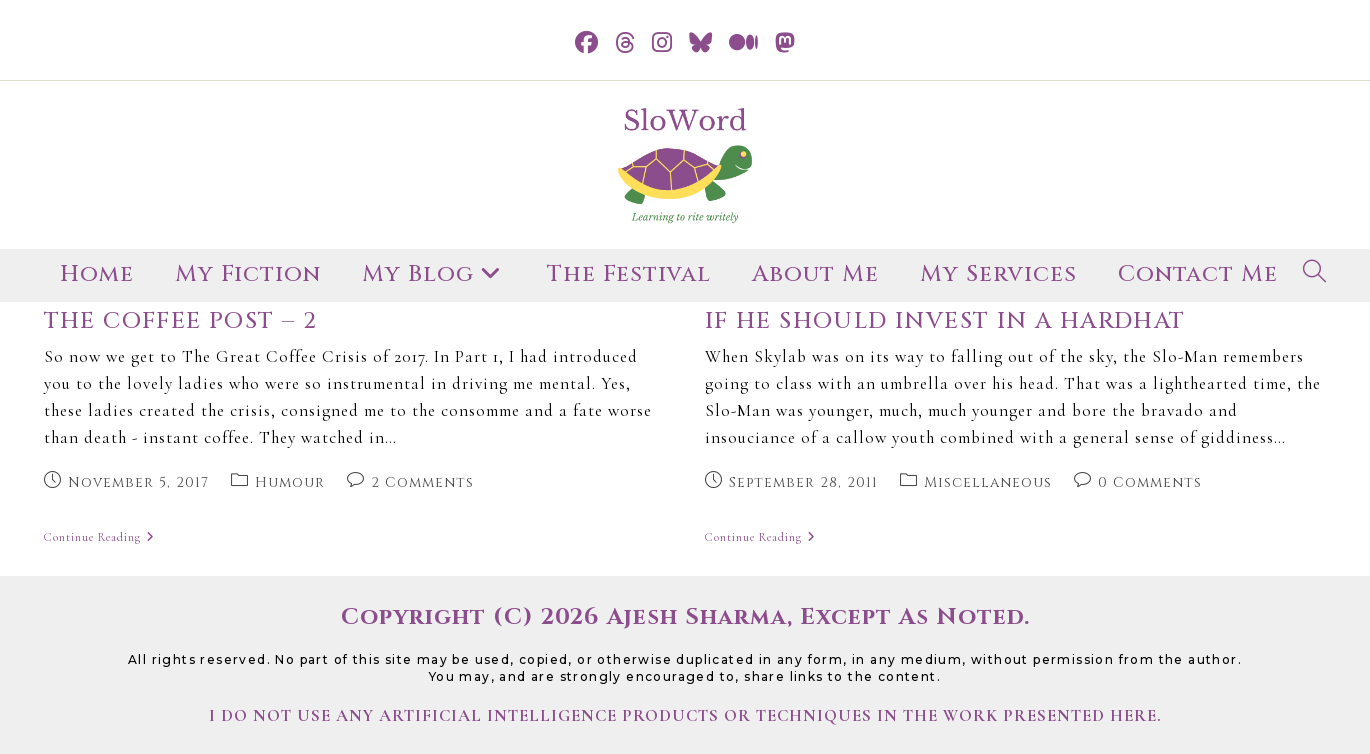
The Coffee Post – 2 (181, 321)
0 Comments (1150, 482)
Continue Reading (99, 538)
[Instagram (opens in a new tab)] (662, 43)
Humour (290, 482)
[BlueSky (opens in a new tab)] (701, 43)
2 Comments (422, 482)
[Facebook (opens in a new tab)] (587, 43)
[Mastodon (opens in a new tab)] (785, 43)
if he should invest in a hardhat (945, 321)
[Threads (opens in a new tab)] (625, 43)
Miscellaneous (988, 482)
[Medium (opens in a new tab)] (744, 43)
